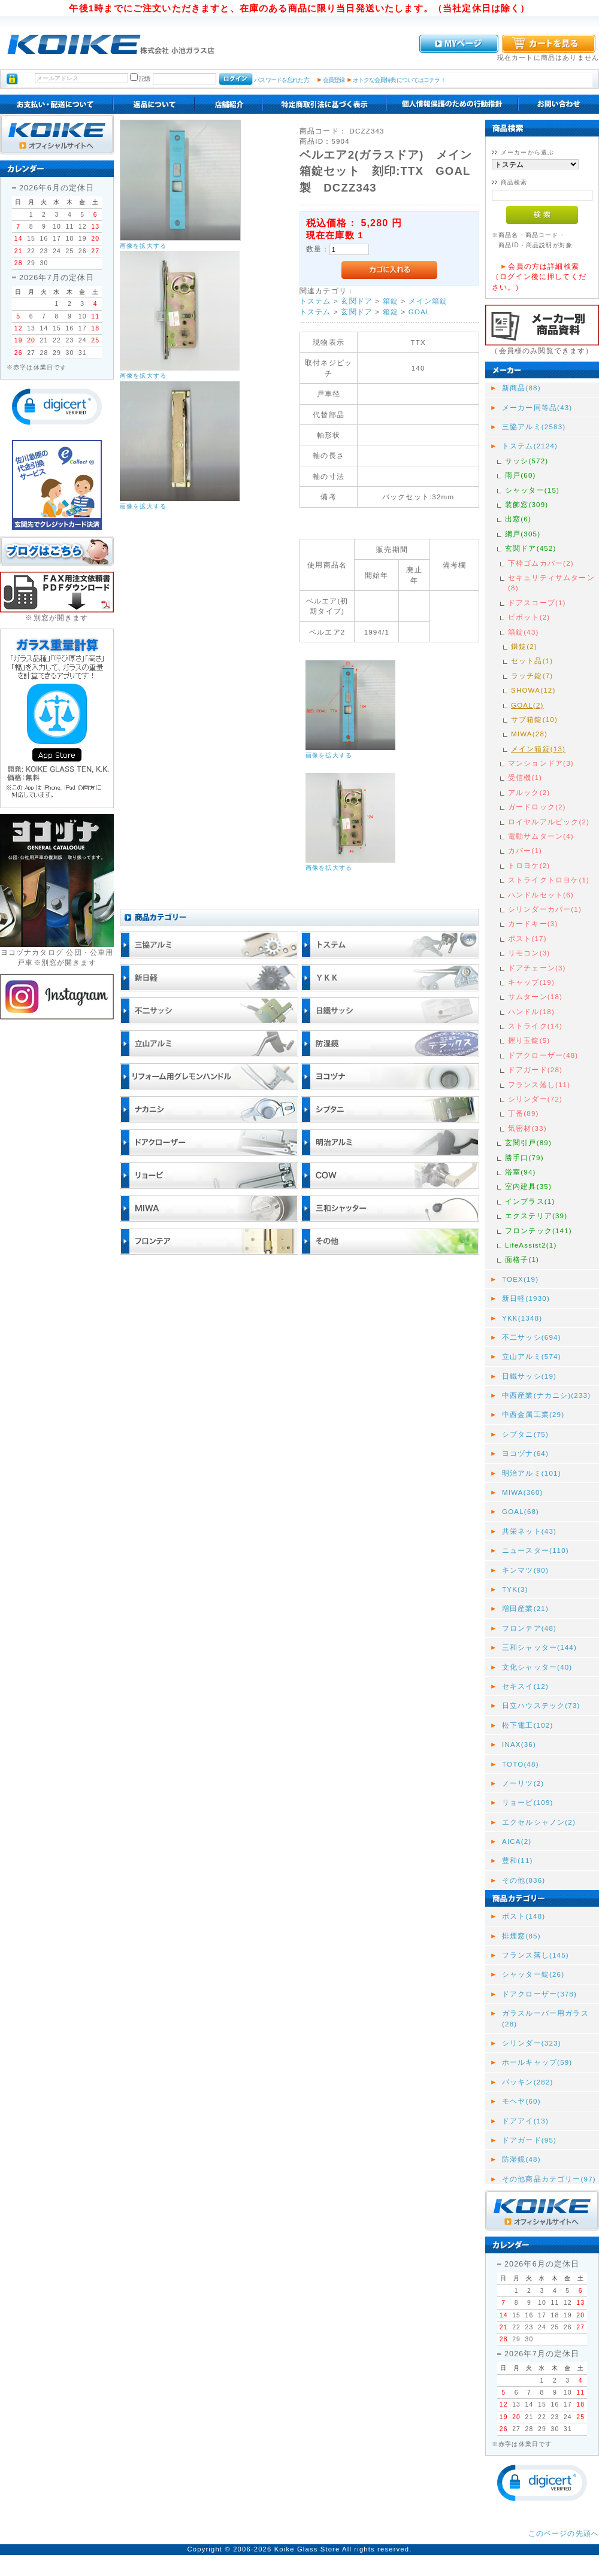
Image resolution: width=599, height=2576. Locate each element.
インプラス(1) (530, 1201)
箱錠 (390, 301)
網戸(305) (522, 534)
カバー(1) (525, 850)
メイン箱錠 (428, 301)
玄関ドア (357, 301)
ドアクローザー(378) (539, 1994)
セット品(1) (532, 661)
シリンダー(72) (535, 1099)
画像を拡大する (143, 245)
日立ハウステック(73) (541, 1705)
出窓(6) (518, 519)
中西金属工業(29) (533, 1414)
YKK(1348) (522, 1318)
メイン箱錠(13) (538, 749)
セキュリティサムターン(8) (551, 582)
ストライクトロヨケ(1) (548, 880)
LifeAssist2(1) (530, 1245)
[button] (57, 407)
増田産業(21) (525, 1608)
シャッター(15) (532, 490)
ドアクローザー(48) (543, 1055)
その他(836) (523, 1880)
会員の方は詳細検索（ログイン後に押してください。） (539, 276)
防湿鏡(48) (521, 2159)
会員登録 (334, 80)
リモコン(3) (529, 953)
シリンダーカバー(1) (545, 909)
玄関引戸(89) (528, 1142)
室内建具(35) (528, 1186)
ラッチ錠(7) (532, 675)
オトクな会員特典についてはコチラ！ (399, 80)
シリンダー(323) (531, 2043)
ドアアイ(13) (525, 2121)
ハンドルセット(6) (541, 895)
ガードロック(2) (537, 807)
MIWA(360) (522, 1492)
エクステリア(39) (536, 1215)
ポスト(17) (527, 938)
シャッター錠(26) (533, 1974)
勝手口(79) (524, 1157)
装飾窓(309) (526, 504)
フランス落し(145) (535, 1955)
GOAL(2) (527, 705)
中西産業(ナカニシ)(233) (546, 1395)
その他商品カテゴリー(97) (549, 2179)
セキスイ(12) (525, 1686)
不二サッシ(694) (531, 1337)
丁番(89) (523, 1113)
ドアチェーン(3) (537, 968)
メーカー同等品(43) (537, 407)
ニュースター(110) (535, 1550)
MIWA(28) (529, 734)
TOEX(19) (520, 1279)
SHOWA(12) (533, 690)
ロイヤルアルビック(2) (548, 822)
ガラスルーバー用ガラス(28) (545, 2018)
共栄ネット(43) (529, 1531)
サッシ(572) (526, 461)
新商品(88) (521, 388)
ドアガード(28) (535, 1069)
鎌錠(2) (524, 646)
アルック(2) (529, 792)
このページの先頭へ (563, 2533)
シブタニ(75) (525, 1434)
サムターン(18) (535, 996)
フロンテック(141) (538, 1230)
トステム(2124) (530, 446)
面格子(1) (522, 1259)
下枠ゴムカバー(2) (541, 563)
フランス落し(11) (539, 1084)
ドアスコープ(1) (537, 602)
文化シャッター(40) (537, 1667)
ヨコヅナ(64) (525, 1453)
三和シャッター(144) (539, 1647)
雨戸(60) (520, 475)
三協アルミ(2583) (533, 426)
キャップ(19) (531, 982)
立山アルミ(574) (531, 1356)
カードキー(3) (533, 923)
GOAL (420, 311)
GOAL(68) (520, 1511)
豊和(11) (517, 1860)
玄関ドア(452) (530, 548)
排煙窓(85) (521, 1936)
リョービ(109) (527, 1802)
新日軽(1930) (526, 1298)
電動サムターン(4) (541, 836)
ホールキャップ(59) (537, 2062)
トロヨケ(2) (529, 865)
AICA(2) (516, 1841)
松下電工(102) (527, 1725)
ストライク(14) (535, 1026)
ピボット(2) (529, 617)
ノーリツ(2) (523, 1783)
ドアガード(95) (529, 2140)
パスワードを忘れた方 (281, 80)
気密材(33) (527, 1128)
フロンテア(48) (529, 1628)
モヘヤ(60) (521, 2101)
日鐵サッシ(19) (529, 1376)
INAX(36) (519, 1744)
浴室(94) (520, 1172)
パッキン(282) (527, 2082)
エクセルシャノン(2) (539, 1822)
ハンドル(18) (531, 1011)
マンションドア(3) (541, 763)
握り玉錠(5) (529, 1040)
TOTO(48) (520, 1764)
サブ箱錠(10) (534, 719)
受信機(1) (525, 777)
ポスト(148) (523, 1916)
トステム (315, 301)
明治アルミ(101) (531, 1473)
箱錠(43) (523, 632)
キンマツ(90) (525, 1570)
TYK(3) (515, 1589)
